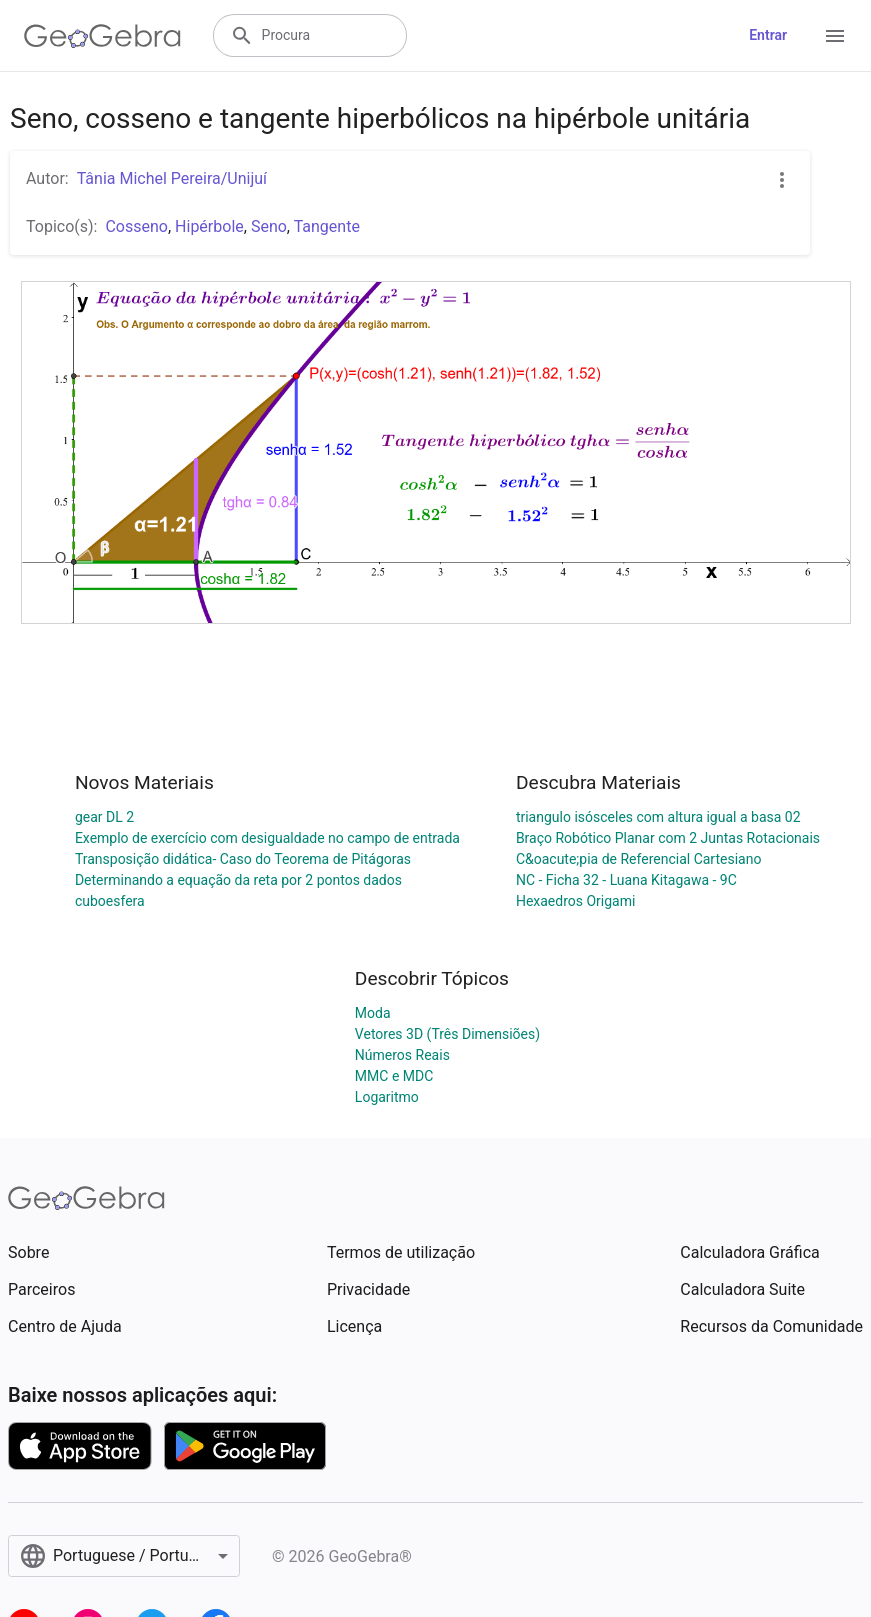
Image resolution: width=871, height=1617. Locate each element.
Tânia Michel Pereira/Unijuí (172, 178)
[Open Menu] (835, 36)
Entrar (768, 35)
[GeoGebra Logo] (102, 36)
